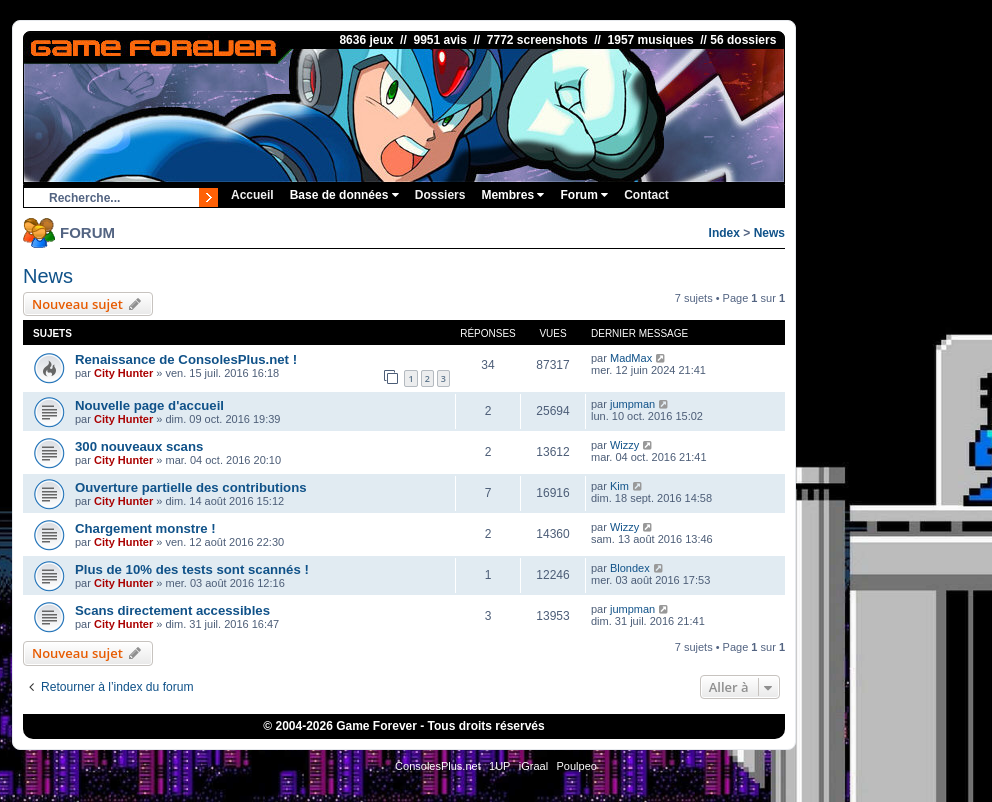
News (769, 233)
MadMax (631, 358)
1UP (499, 766)
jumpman (632, 404)
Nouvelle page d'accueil (149, 405)
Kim (619, 486)
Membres (512, 195)
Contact (646, 195)
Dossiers (440, 195)
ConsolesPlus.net (438, 766)
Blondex (630, 568)
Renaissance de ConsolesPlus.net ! (186, 359)
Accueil (252, 195)
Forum (584, 195)
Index (724, 233)
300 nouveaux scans (139, 446)
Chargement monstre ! (145, 528)
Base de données (344, 195)
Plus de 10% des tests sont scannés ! (192, 569)
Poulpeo (577, 766)
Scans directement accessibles (172, 610)
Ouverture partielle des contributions (191, 487)
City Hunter (123, 373)
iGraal (533, 766)
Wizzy (624, 445)
